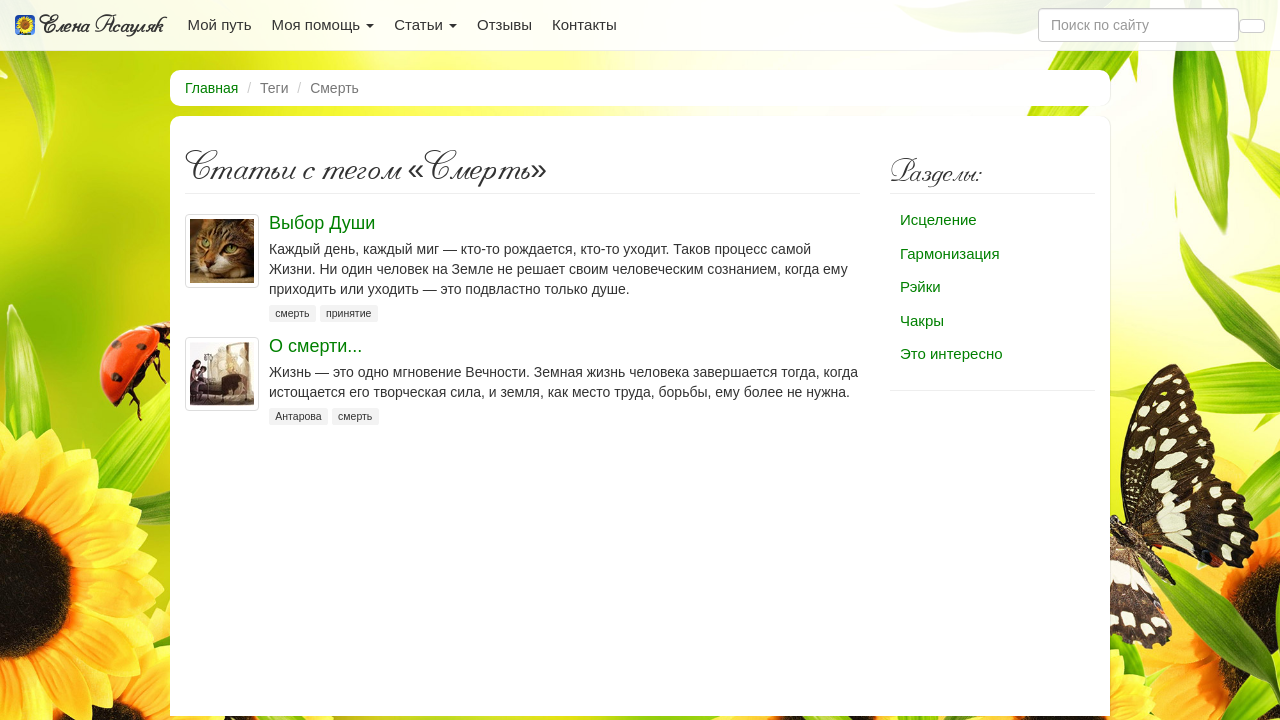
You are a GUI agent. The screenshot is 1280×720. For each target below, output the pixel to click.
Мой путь (220, 24)
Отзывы (504, 24)
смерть (292, 313)
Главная (211, 88)
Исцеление (938, 219)
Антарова (298, 416)
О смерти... (315, 346)
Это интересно (951, 353)
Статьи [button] (425, 24)
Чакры (922, 320)
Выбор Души (322, 223)
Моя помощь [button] (322, 24)
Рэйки (920, 286)
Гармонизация (950, 253)
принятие (348, 313)
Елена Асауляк (89, 25)
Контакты (584, 24)
